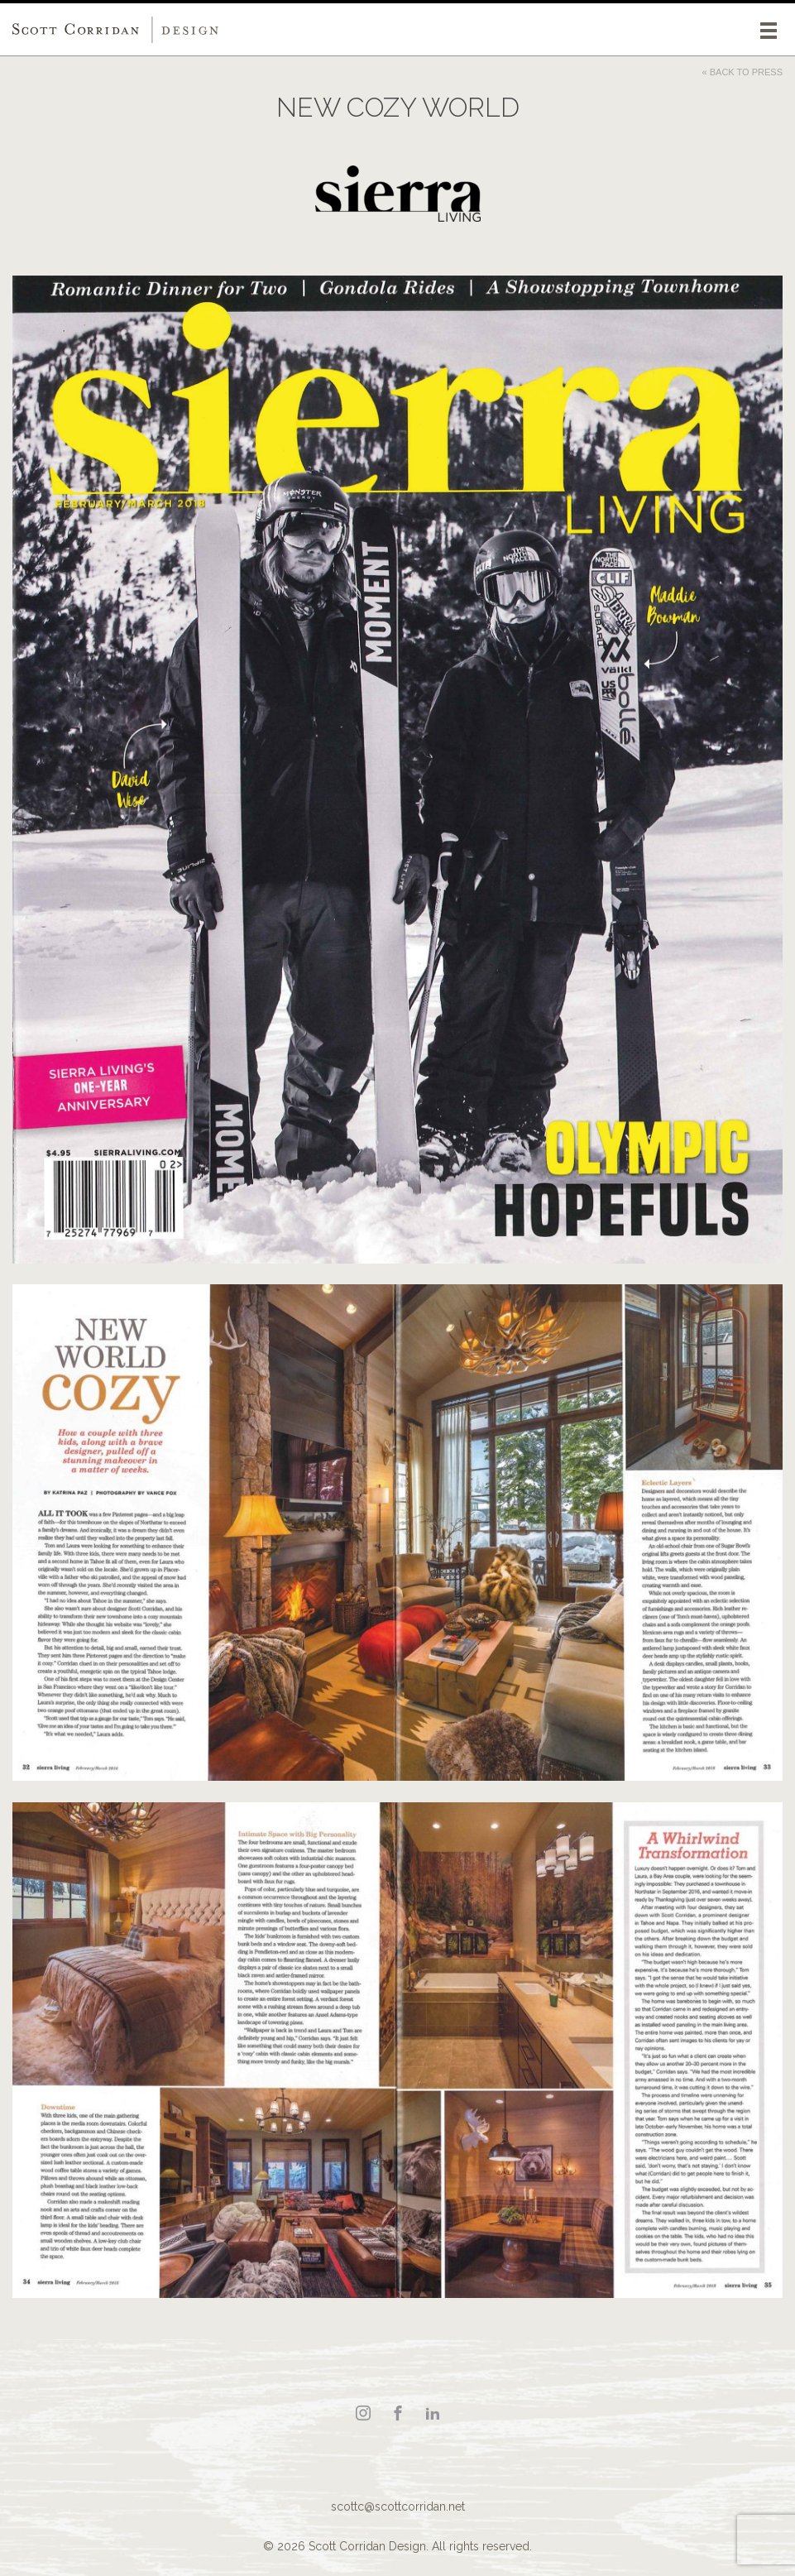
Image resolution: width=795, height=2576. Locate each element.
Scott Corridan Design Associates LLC (115, 30)
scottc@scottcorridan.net (398, 2506)
